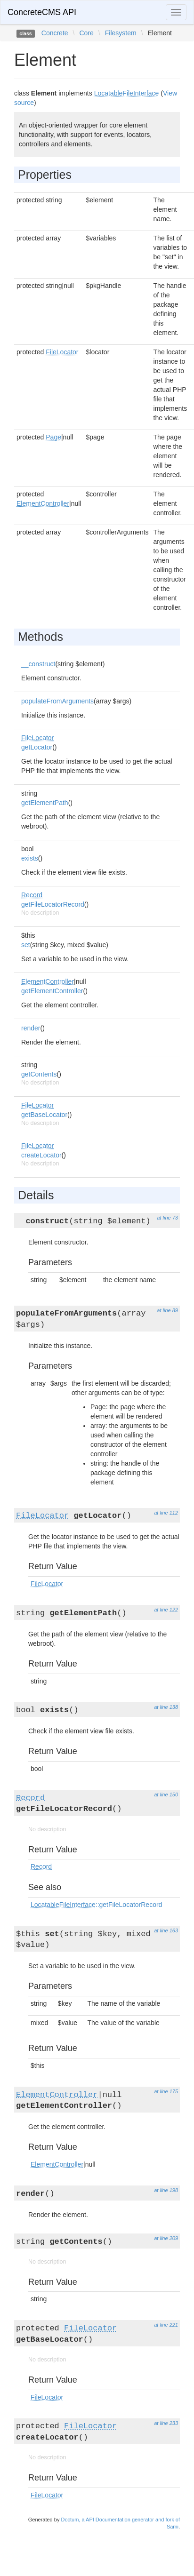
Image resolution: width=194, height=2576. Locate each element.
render (30, 1028)
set (25, 945)
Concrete (54, 33)
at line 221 (166, 2325)
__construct (38, 664)
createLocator (41, 1155)
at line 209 (166, 2238)
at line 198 (166, 2190)
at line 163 (166, 1930)
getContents (39, 1074)
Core (86, 33)
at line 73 (167, 1217)
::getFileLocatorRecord (96, 1904)
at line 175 (166, 2091)
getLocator (36, 747)
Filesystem (121, 33)
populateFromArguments (57, 701)
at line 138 (166, 1707)
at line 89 (167, 1310)
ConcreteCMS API (42, 12)
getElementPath (44, 802)
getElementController (52, 991)
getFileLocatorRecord (52, 904)
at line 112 (166, 1512)
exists (29, 858)
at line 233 (166, 2423)
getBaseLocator (44, 1114)
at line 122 (166, 1609)
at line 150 (166, 1794)
